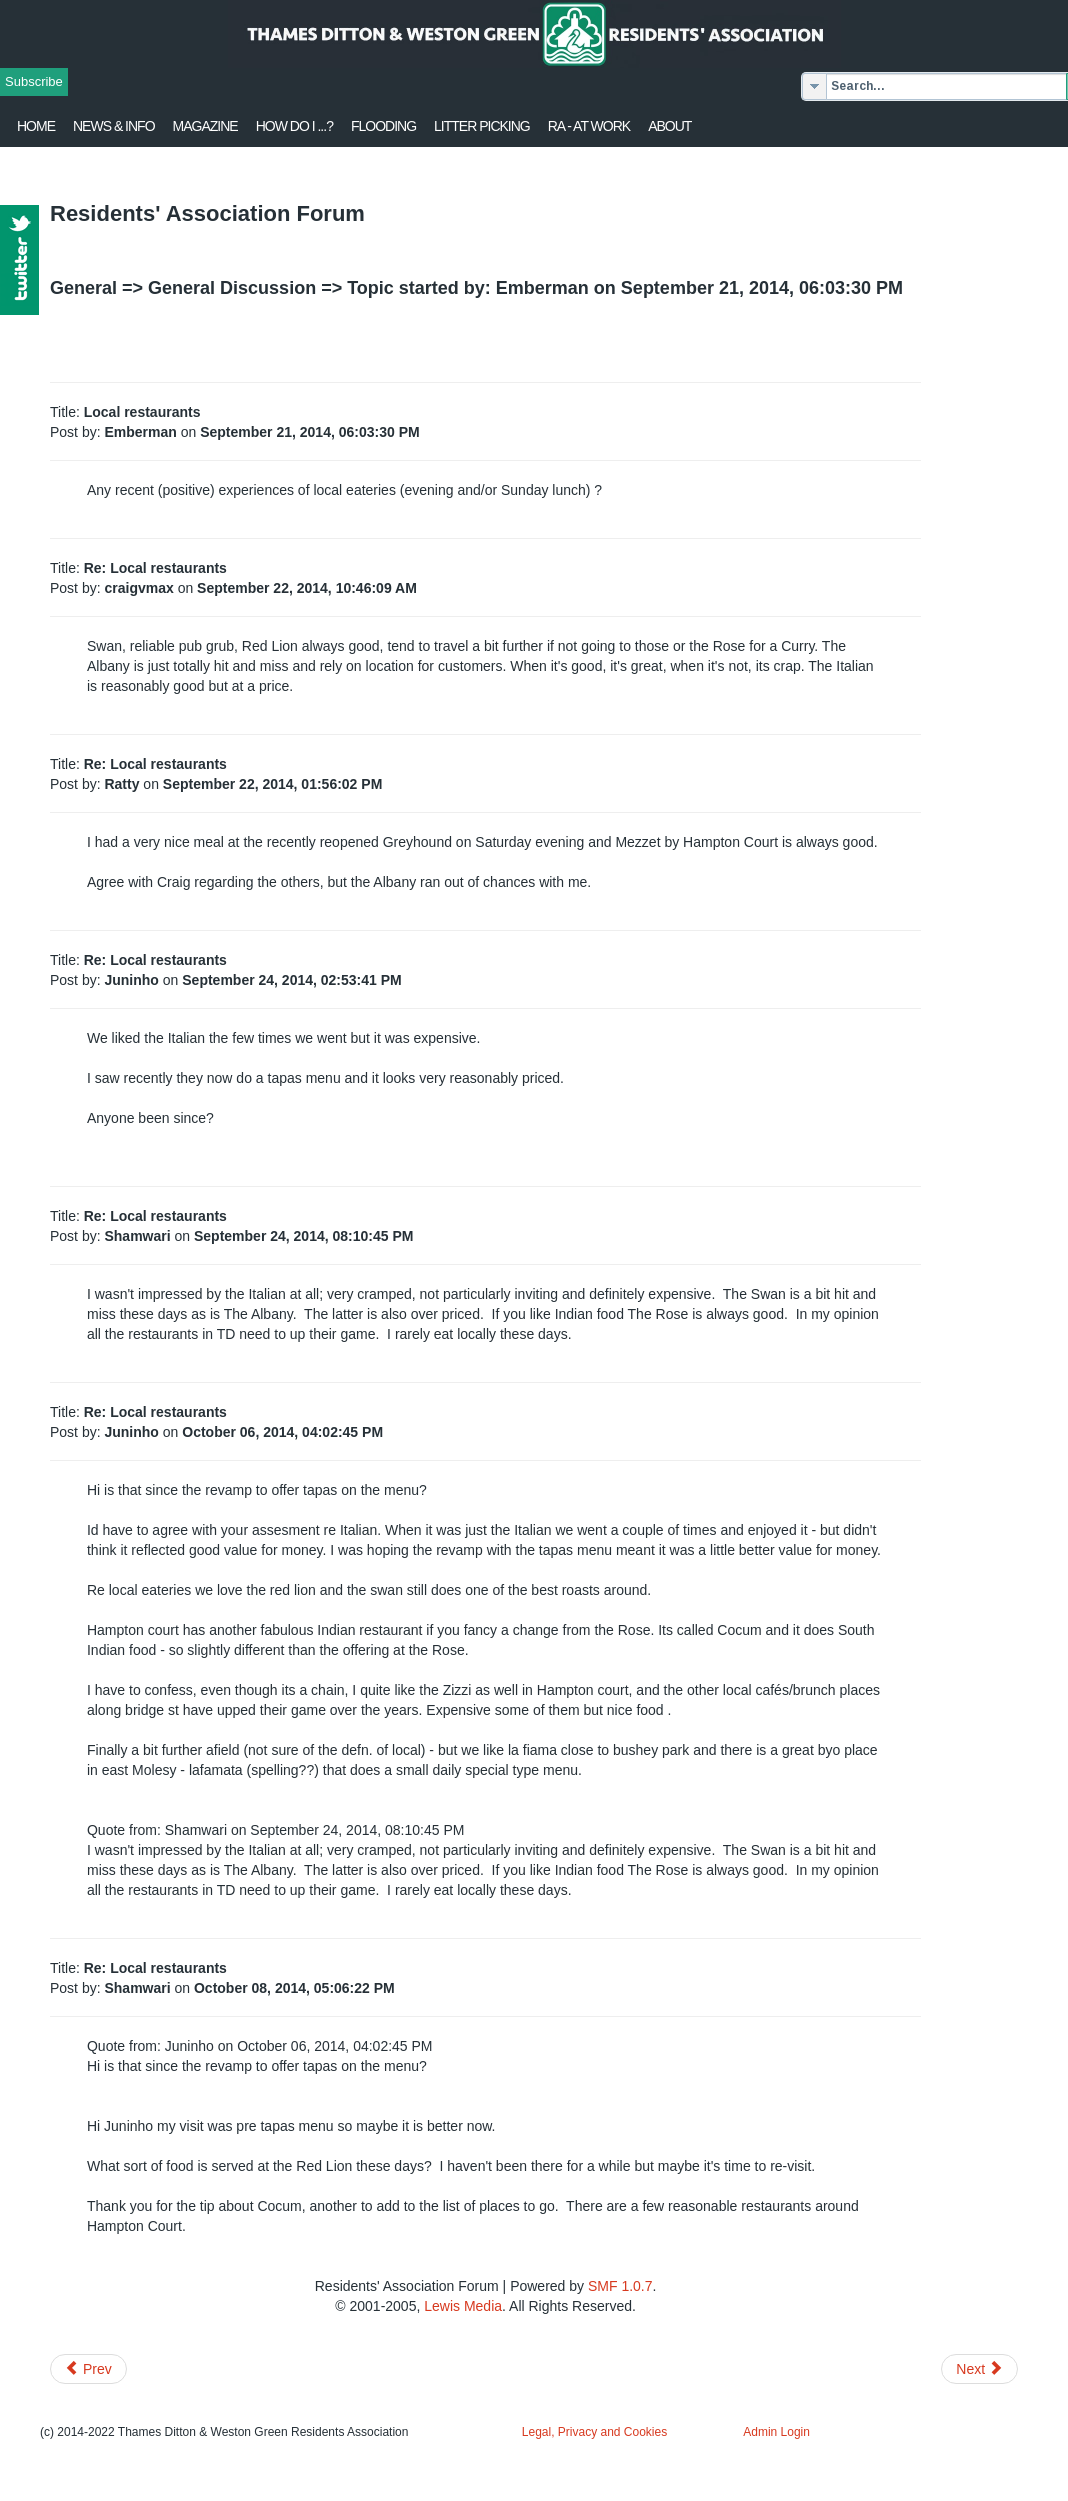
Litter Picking (482, 126)
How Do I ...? (294, 126)
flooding (383, 126)
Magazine (205, 126)
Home (36, 126)
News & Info (114, 126)
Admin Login (776, 2432)
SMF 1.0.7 (620, 2286)
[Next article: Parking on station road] (979, 2369)
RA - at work (589, 126)
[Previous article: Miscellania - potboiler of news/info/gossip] (88, 2369)
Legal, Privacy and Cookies (594, 2432)
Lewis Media (463, 2306)
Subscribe (34, 81)
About (669, 126)
